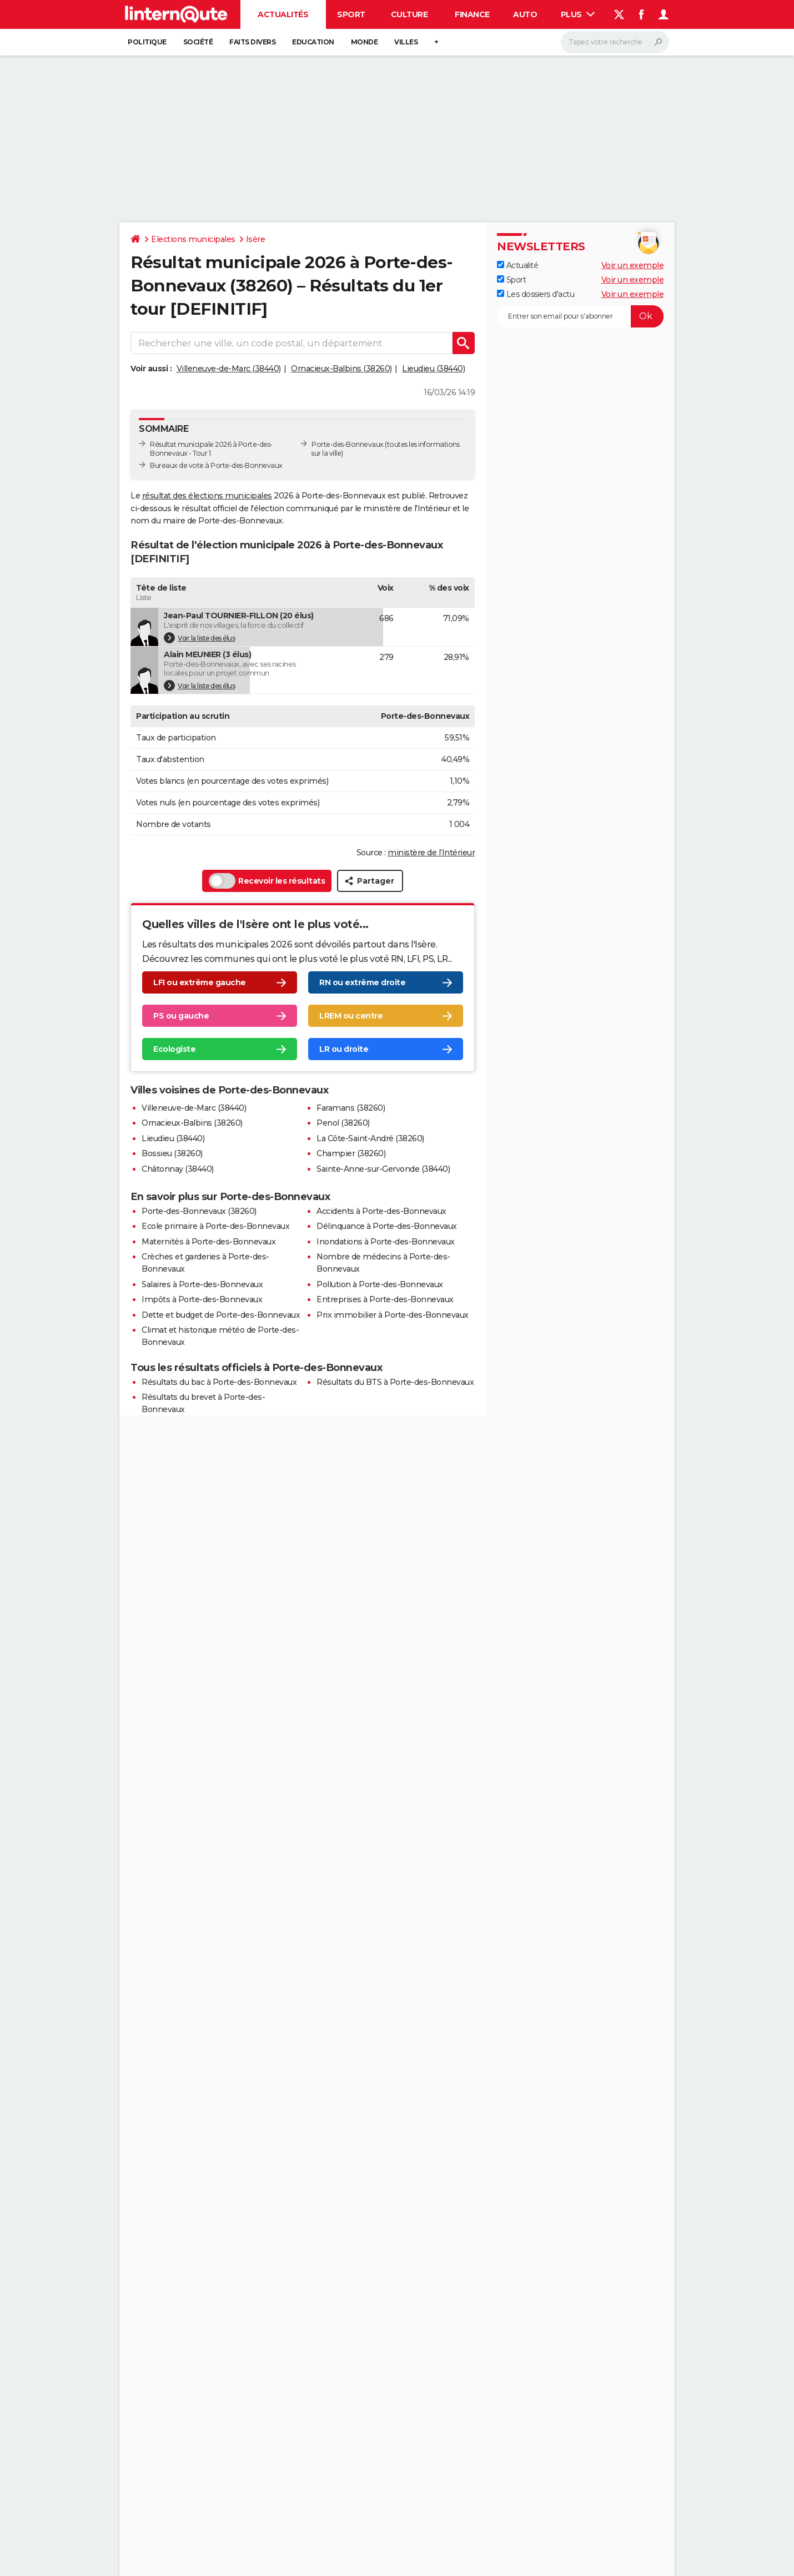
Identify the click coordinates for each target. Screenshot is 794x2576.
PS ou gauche (181, 1016)
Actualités (283, 14)
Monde (364, 42)
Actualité (517, 265)
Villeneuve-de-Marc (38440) (229, 369)
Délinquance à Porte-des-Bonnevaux (386, 1226)
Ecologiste (174, 1050)
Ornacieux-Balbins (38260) (341, 369)
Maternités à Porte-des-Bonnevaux (208, 1242)
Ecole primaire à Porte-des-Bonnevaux (215, 1226)
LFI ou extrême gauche (199, 983)
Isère (255, 239)
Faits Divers (252, 42)
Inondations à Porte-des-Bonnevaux (385, 1242)
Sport (351, 14)
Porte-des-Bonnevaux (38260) (199, 1211)
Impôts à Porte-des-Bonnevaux (202, 1299)
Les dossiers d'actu (535, 294)
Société (198, 42)
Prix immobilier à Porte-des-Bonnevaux (392, 1315)
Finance (472, 14)
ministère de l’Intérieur (431, 853)
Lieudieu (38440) (433, 369)
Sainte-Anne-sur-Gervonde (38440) (383, 1169)
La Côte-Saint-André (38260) (370, 1138)
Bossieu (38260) (172, 1153)
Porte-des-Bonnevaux (347, 444)
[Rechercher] (615, 42)
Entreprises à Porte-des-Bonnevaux (385, 1299)
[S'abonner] (580, 316)
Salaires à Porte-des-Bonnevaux (202, 1284)
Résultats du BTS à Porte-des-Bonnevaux (395, 1382)
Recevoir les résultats (267, 881)
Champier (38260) (350, 1153)
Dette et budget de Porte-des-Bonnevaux (221, 1315)
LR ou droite (343, 1050)
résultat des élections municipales (207, 496)
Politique (147, 42)
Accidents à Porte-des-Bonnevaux (381, 1211)
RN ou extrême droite (362, 983)
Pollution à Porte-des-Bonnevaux (379, 1284)
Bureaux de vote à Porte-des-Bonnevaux (216, 465)
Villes (406, 42)
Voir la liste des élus (199, 637)
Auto (525, 14)
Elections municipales (193, 239)
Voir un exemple (632, 265)
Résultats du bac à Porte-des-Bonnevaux (219, 1382)
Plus (578, 14)
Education (313, 42)
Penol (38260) (343, 1123)
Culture (409, 14)
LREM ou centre (351, 1016)
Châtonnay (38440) (178, 1169)
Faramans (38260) (350, 1108)
